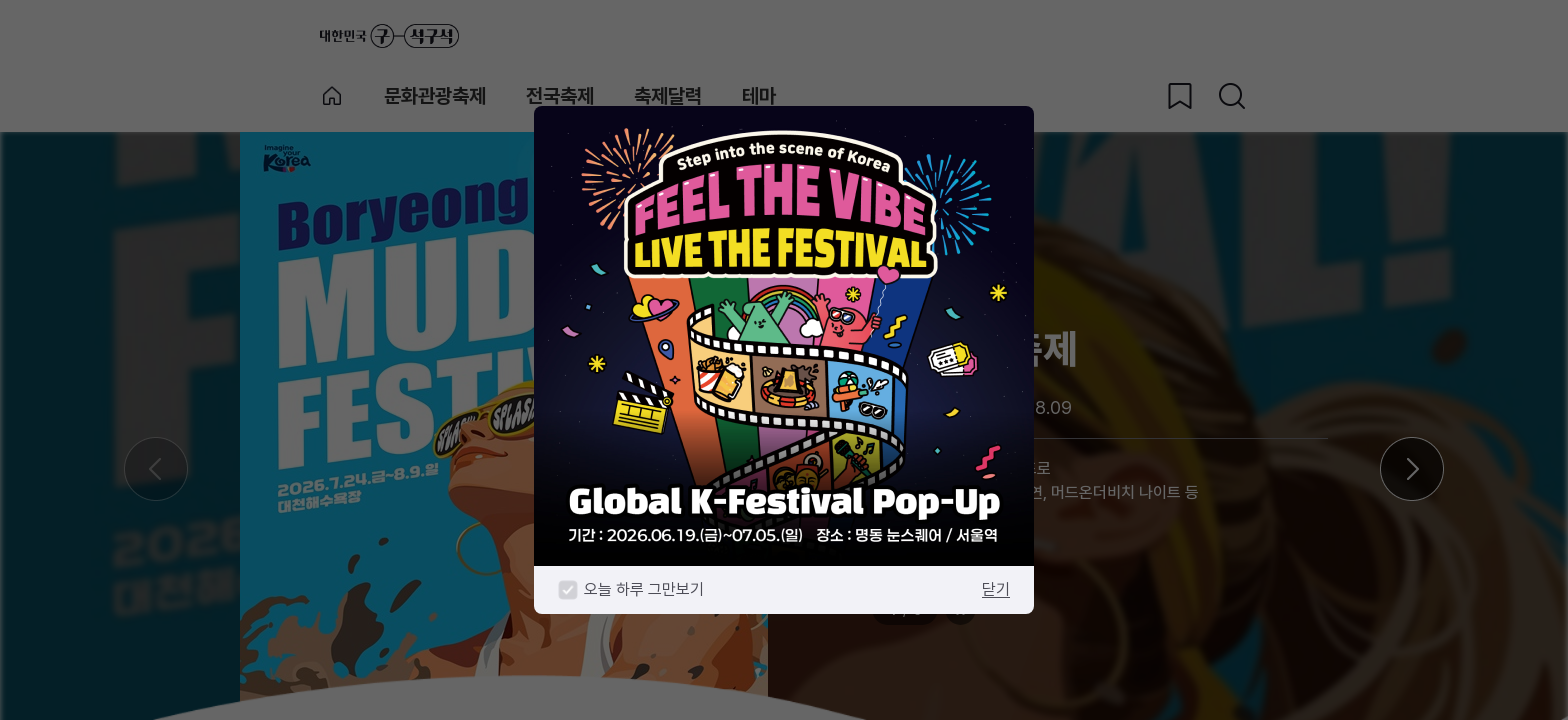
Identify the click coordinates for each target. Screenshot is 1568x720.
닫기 (996, 589)
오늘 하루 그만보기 (644, 589)
